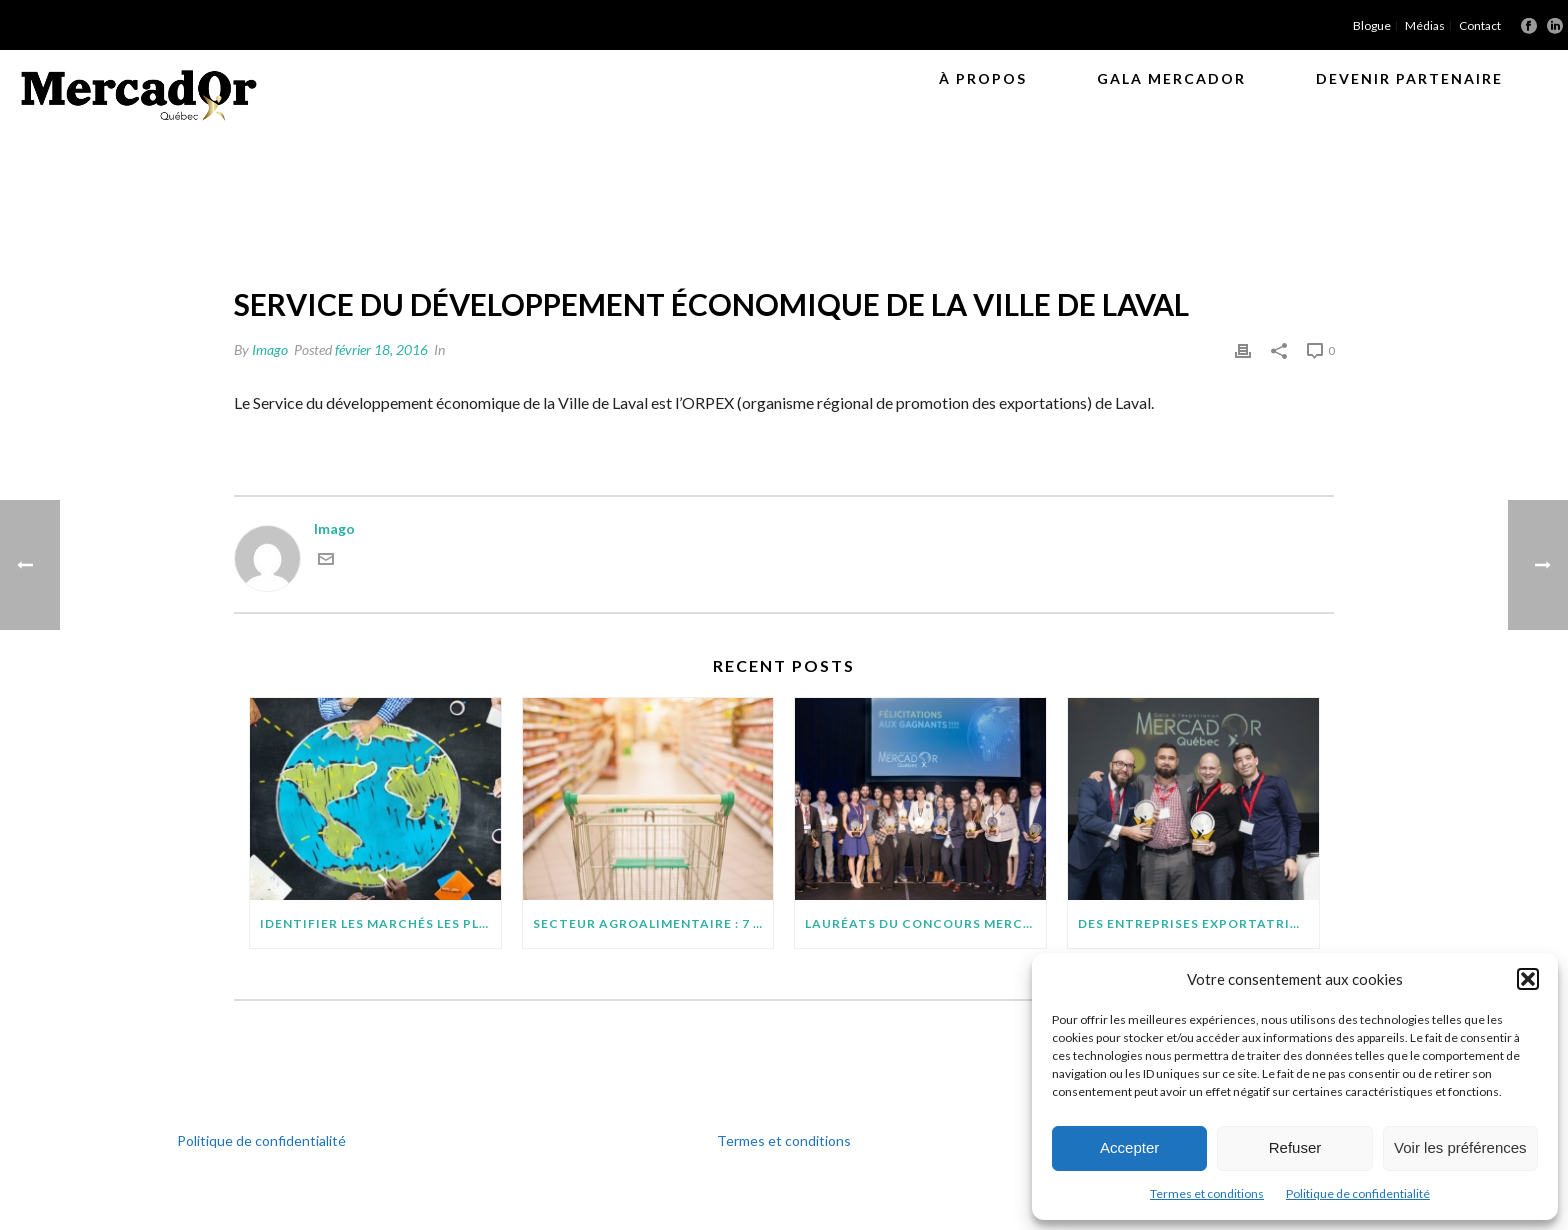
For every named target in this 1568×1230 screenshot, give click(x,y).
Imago (270, 349)
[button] (1528, 979)
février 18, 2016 (381, 349)
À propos (983, 78)
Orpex (896, 215)
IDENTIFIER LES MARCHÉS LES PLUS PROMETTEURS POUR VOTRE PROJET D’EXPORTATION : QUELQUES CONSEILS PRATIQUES (380, 923)
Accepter (1129, 1147)
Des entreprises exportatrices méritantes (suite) (1198, 923)
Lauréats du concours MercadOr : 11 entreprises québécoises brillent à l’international (925, 923)
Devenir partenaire (1409, 78)
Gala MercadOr (1171, 78)
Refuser (1295, 1147)
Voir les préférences (1460, 1147)
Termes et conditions (1207, 1193)
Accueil (839, 215)
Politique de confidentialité (1358, 1193)
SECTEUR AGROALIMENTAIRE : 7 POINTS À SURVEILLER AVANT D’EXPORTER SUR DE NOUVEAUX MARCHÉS (653, 923)
